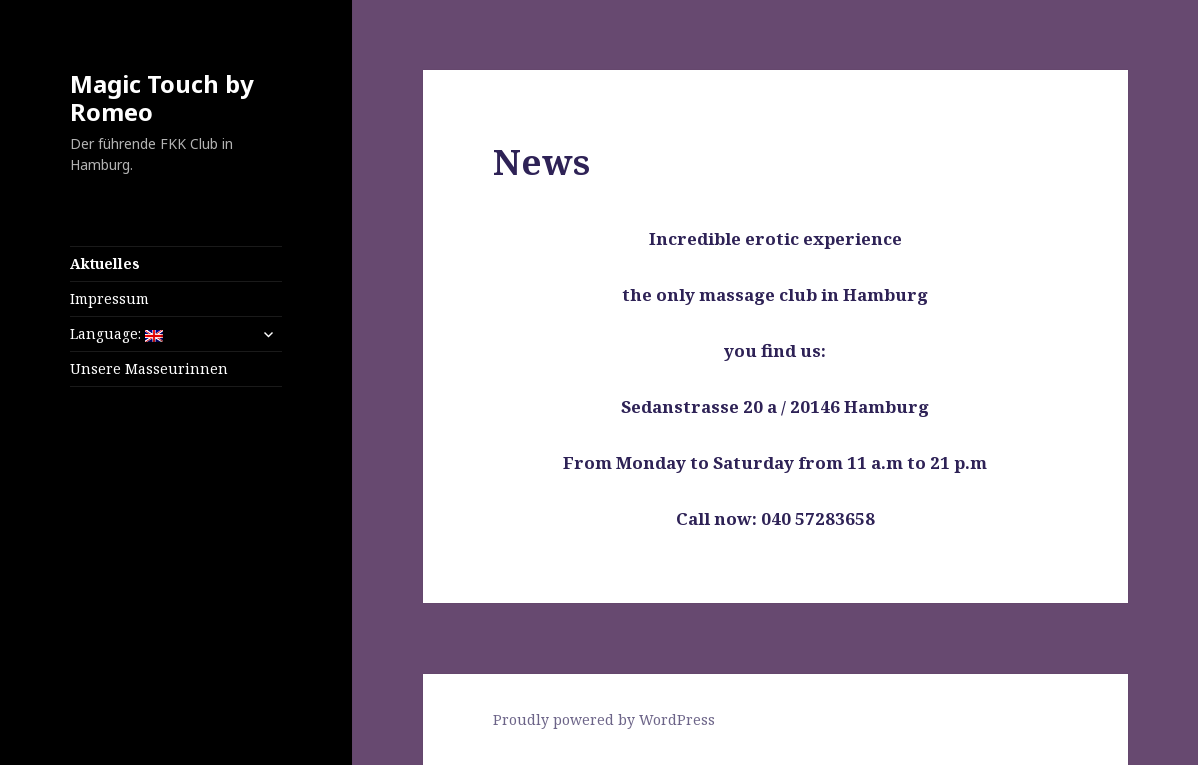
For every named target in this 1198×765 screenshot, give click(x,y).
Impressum (109, 298)
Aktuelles (105, 263)
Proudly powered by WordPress (604, 719)
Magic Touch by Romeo (162, 97)
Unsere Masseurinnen (149, 368)
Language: (116, 333)
